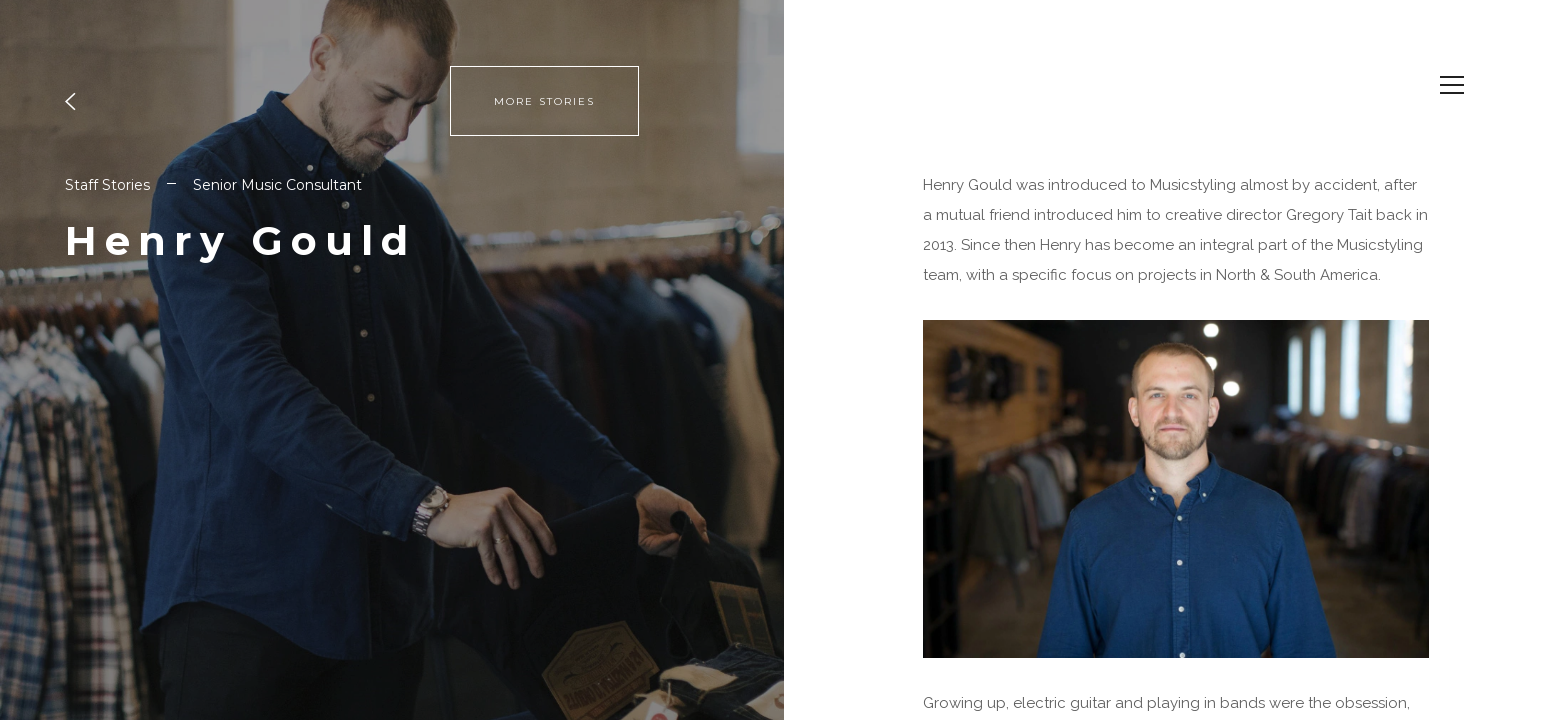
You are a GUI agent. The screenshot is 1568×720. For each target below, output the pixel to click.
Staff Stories (107, 185)
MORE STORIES (544, 101)
